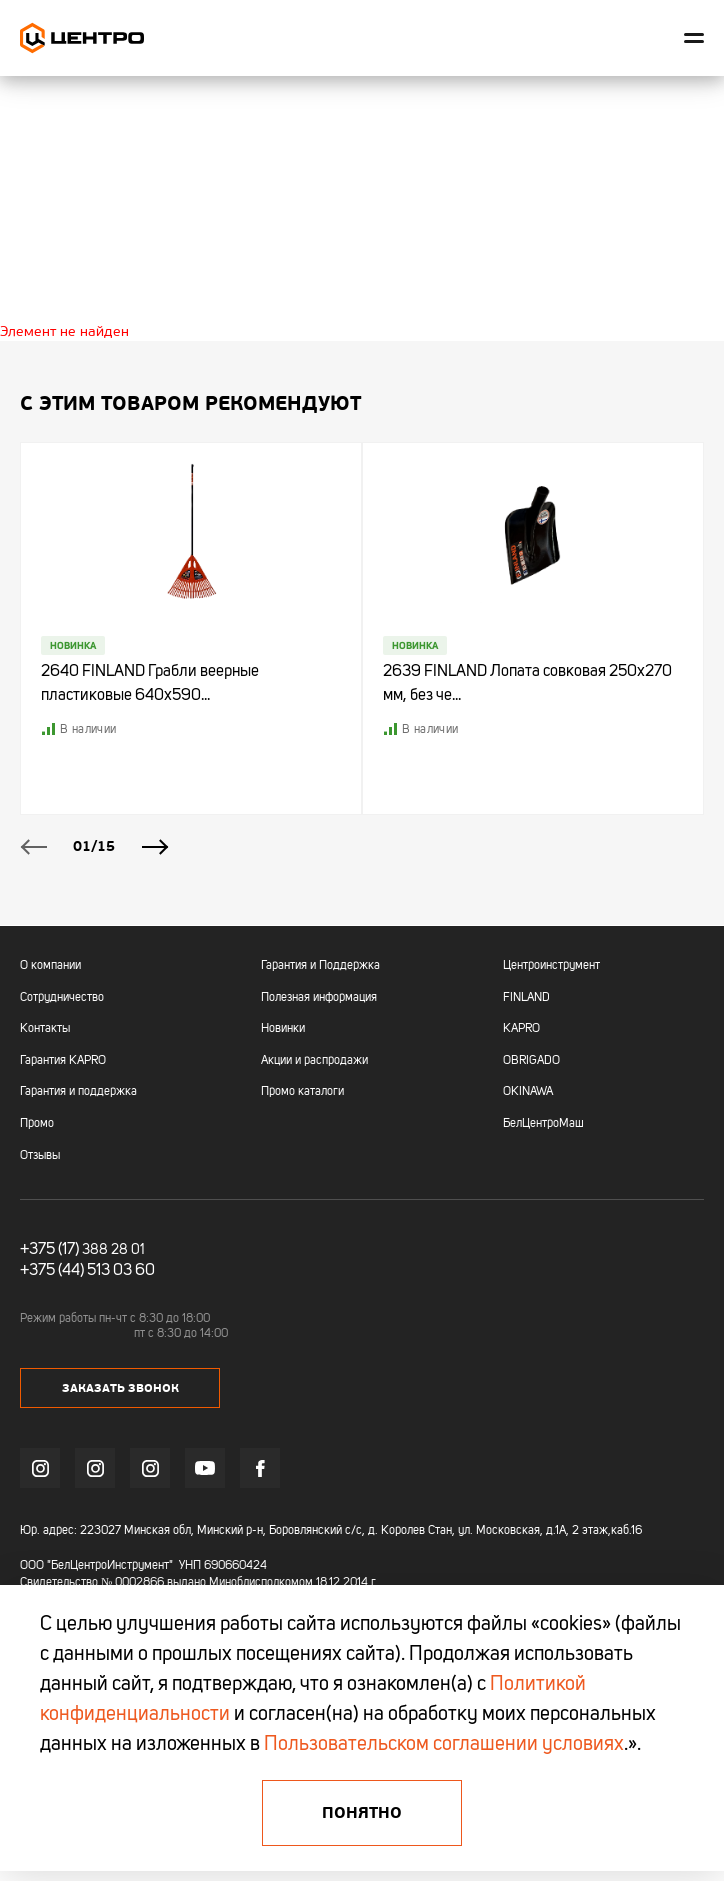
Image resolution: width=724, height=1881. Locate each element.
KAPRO (521, 1029)
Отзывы (40, 1156)
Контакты (45, 1029)
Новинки (283, 1029)
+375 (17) (49, 1250)
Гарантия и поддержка (78, 1092)
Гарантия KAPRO (63, 1061)
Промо (37, 1124)
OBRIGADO (531, 1061)
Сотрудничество (62, 998)
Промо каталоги (302, 1092)
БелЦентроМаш (543, 1124)
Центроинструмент (551, 966)
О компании (50, 966)
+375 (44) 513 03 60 (87, 1271)
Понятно (362, 1813)
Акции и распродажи (314, 1061)
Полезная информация (319, 998)
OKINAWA (528, 1092)
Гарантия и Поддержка (320, 966)
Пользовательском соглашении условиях (444, 1745)
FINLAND (526, 998)
